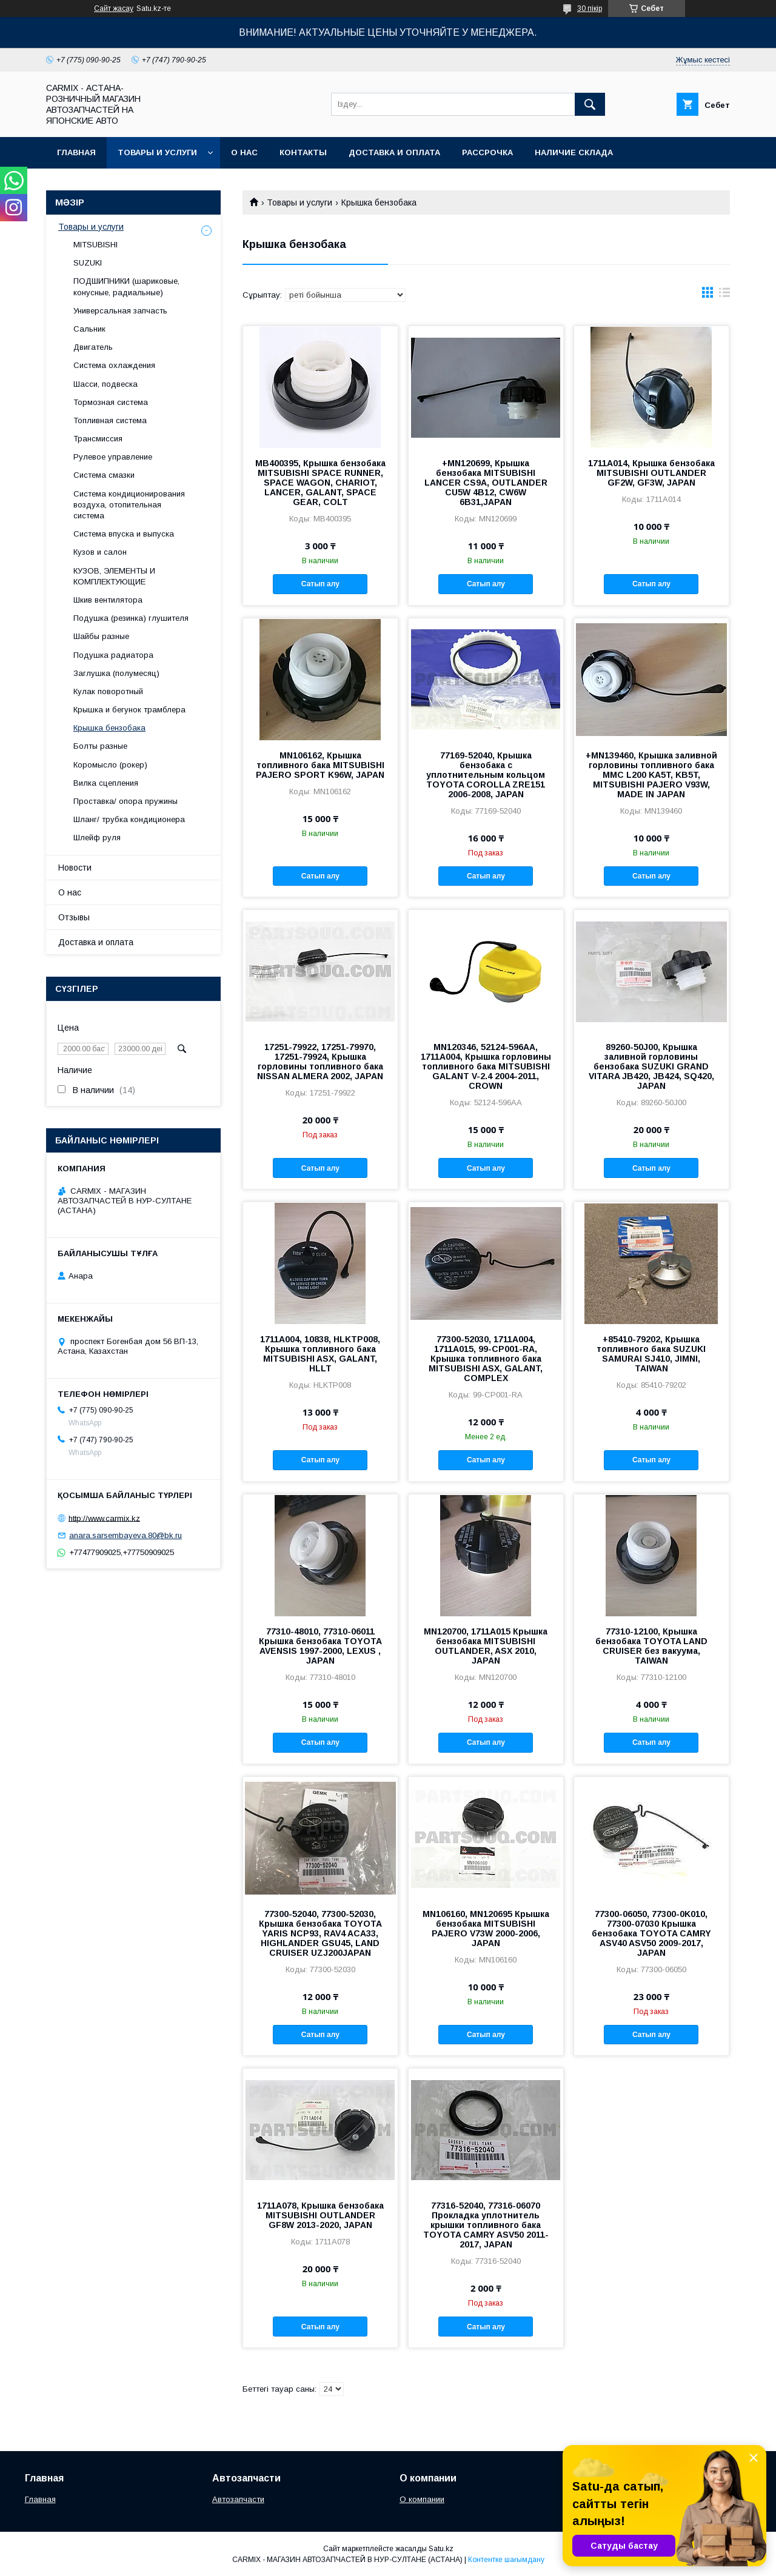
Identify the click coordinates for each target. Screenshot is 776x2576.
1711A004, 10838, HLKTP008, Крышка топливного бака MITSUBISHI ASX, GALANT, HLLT (320, 1353)
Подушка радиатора (113, 655)
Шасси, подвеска (105, 384)
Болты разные (100, 746)
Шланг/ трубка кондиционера (129, 819)
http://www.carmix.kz (104, 1517)
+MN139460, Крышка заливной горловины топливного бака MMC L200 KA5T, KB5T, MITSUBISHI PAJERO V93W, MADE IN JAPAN (651, 775)
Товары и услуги (157, 152)
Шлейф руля (97, 837)
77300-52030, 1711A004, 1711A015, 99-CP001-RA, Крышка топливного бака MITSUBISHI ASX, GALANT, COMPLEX (486, 1358)
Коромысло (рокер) (110, 764)
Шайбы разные (101, 636)
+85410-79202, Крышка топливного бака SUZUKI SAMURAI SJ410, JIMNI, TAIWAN (651, 1353)
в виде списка (724, 295)
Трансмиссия (97, 438)
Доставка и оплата (394, 152)
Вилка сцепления (105, 783)
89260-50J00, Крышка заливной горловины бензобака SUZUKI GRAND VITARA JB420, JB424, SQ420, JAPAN (651, 1066)
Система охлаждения (114, 365)
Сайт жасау (113, 8)
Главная (76, 152)
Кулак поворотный (108, 691)
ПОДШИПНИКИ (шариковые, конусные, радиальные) (126, 286)
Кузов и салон (100, 552)
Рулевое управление (112, 456)
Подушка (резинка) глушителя (131, 618)
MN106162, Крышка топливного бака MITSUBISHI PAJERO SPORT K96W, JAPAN (320, 765)
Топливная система (110, 420)
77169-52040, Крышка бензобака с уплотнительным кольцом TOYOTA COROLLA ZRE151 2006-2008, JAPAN (485, 775)
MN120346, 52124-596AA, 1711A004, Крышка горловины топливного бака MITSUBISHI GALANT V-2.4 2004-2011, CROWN (486, 1066)
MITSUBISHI (95, 244)
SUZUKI (87, 262)
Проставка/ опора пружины (125, 801)
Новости (75, 867)
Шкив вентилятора (107, 599)
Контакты (303, 152)
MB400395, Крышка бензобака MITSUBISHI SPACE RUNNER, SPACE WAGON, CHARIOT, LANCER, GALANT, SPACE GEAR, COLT (320, 482)
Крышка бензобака (109, 727)
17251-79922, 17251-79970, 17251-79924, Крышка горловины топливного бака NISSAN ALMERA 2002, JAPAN (320, 1061)
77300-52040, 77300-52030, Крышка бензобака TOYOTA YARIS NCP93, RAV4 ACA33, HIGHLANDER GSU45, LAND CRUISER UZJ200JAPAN (320, 1933)
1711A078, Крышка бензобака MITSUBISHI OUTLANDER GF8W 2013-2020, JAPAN (320, 2215)
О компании (422, 2499)
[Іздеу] (590, 104)
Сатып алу (320, 584)
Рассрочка (487, 152)
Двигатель (93, 347)
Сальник (89, 328)
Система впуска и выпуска (123, 533)
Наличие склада (574, 152)
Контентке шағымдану (506, 2559)
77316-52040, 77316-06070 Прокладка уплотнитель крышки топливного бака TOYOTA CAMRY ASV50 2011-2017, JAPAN (486, 2225)
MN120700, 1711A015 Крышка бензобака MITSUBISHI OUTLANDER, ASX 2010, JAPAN (485, 1646)
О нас (244, 152)
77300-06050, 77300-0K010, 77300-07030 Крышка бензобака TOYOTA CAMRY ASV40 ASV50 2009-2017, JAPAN (651, 1933)
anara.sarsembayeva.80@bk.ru (125, 1535)
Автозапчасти (238, 2499)
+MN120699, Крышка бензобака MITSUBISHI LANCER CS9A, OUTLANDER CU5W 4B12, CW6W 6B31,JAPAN (485, 482)
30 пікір (589, 8)
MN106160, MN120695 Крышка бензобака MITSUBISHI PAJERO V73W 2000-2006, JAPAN (486, 1928)
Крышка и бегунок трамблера (129, 709)
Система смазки (104, 475)
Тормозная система (110, 402)
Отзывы (74, 917)
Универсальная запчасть (120, 310)
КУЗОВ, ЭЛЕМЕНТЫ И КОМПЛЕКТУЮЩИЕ (114, 576)
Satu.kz (441, 2548)
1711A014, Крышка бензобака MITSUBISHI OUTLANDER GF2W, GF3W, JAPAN (651, 472)
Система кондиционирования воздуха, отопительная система (129, 504)
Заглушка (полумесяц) (116, 673)
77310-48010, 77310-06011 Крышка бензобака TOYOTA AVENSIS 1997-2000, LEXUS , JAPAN (320, 1646)
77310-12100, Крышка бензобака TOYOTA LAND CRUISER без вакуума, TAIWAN (651, 1646)
